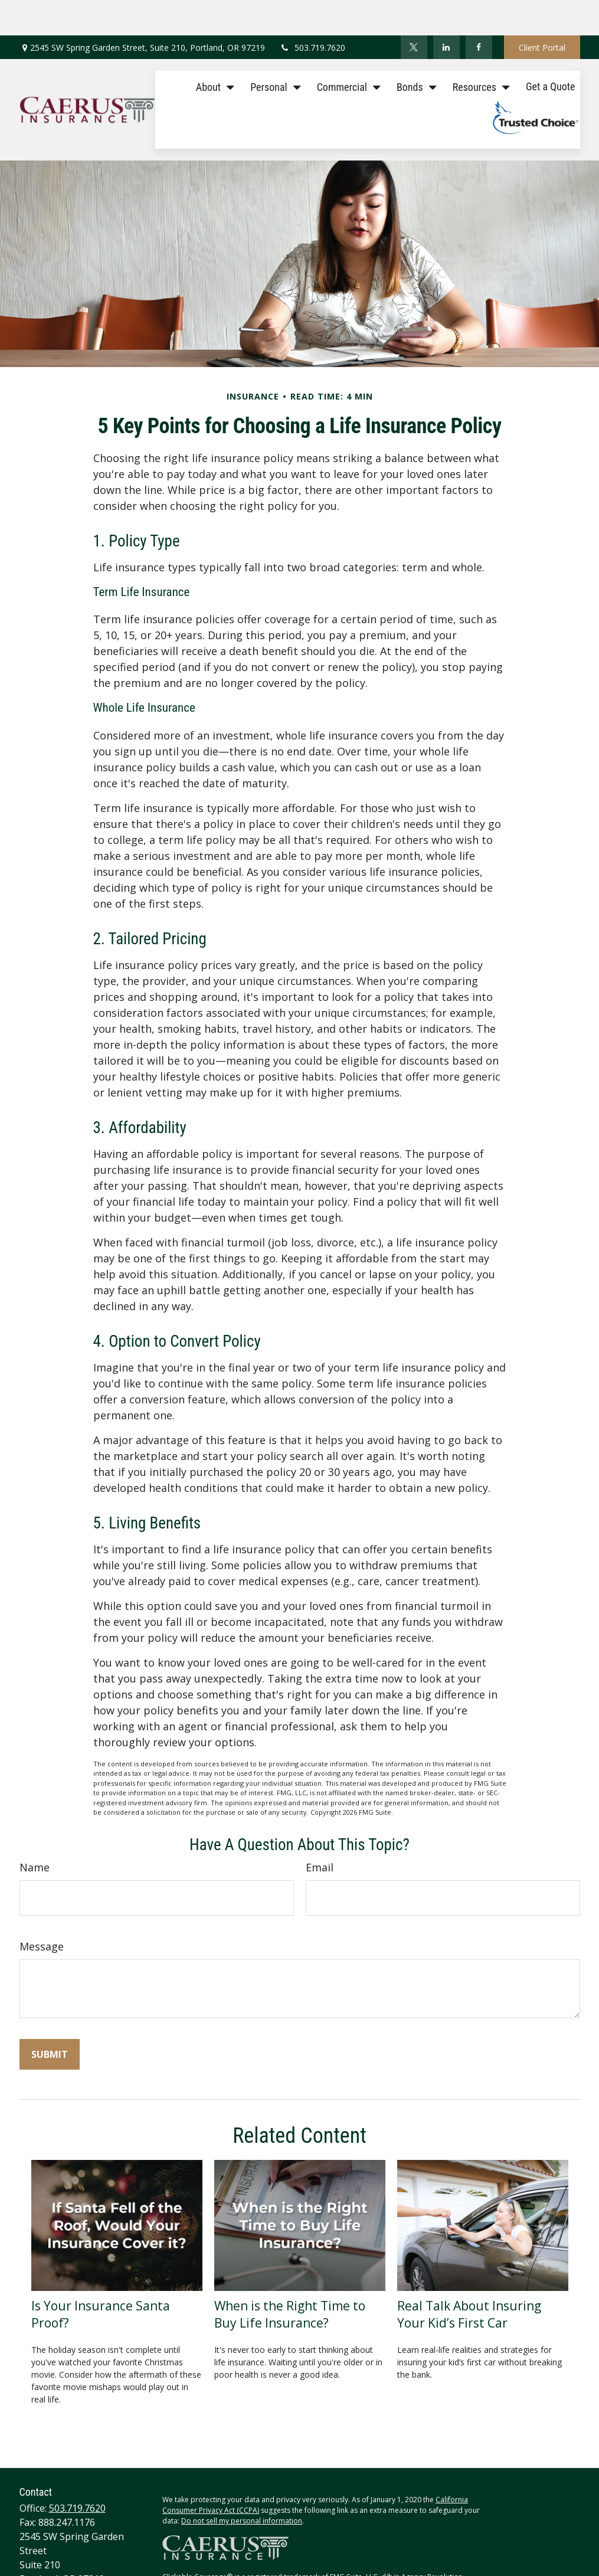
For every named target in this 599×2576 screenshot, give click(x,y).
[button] (212, 50)
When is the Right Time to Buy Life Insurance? (289, 2278)
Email (319, 1832)
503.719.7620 (312, 12)
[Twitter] (414, 12)
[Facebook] (479, 12)
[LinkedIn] (446, 12)
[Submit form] (49, 2019)
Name (34, 1832)
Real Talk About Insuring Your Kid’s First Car (469, 2278)
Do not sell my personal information (241, 2485)
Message (41, 1911)
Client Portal (542, 12)
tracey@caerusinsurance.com (83, 2557)
